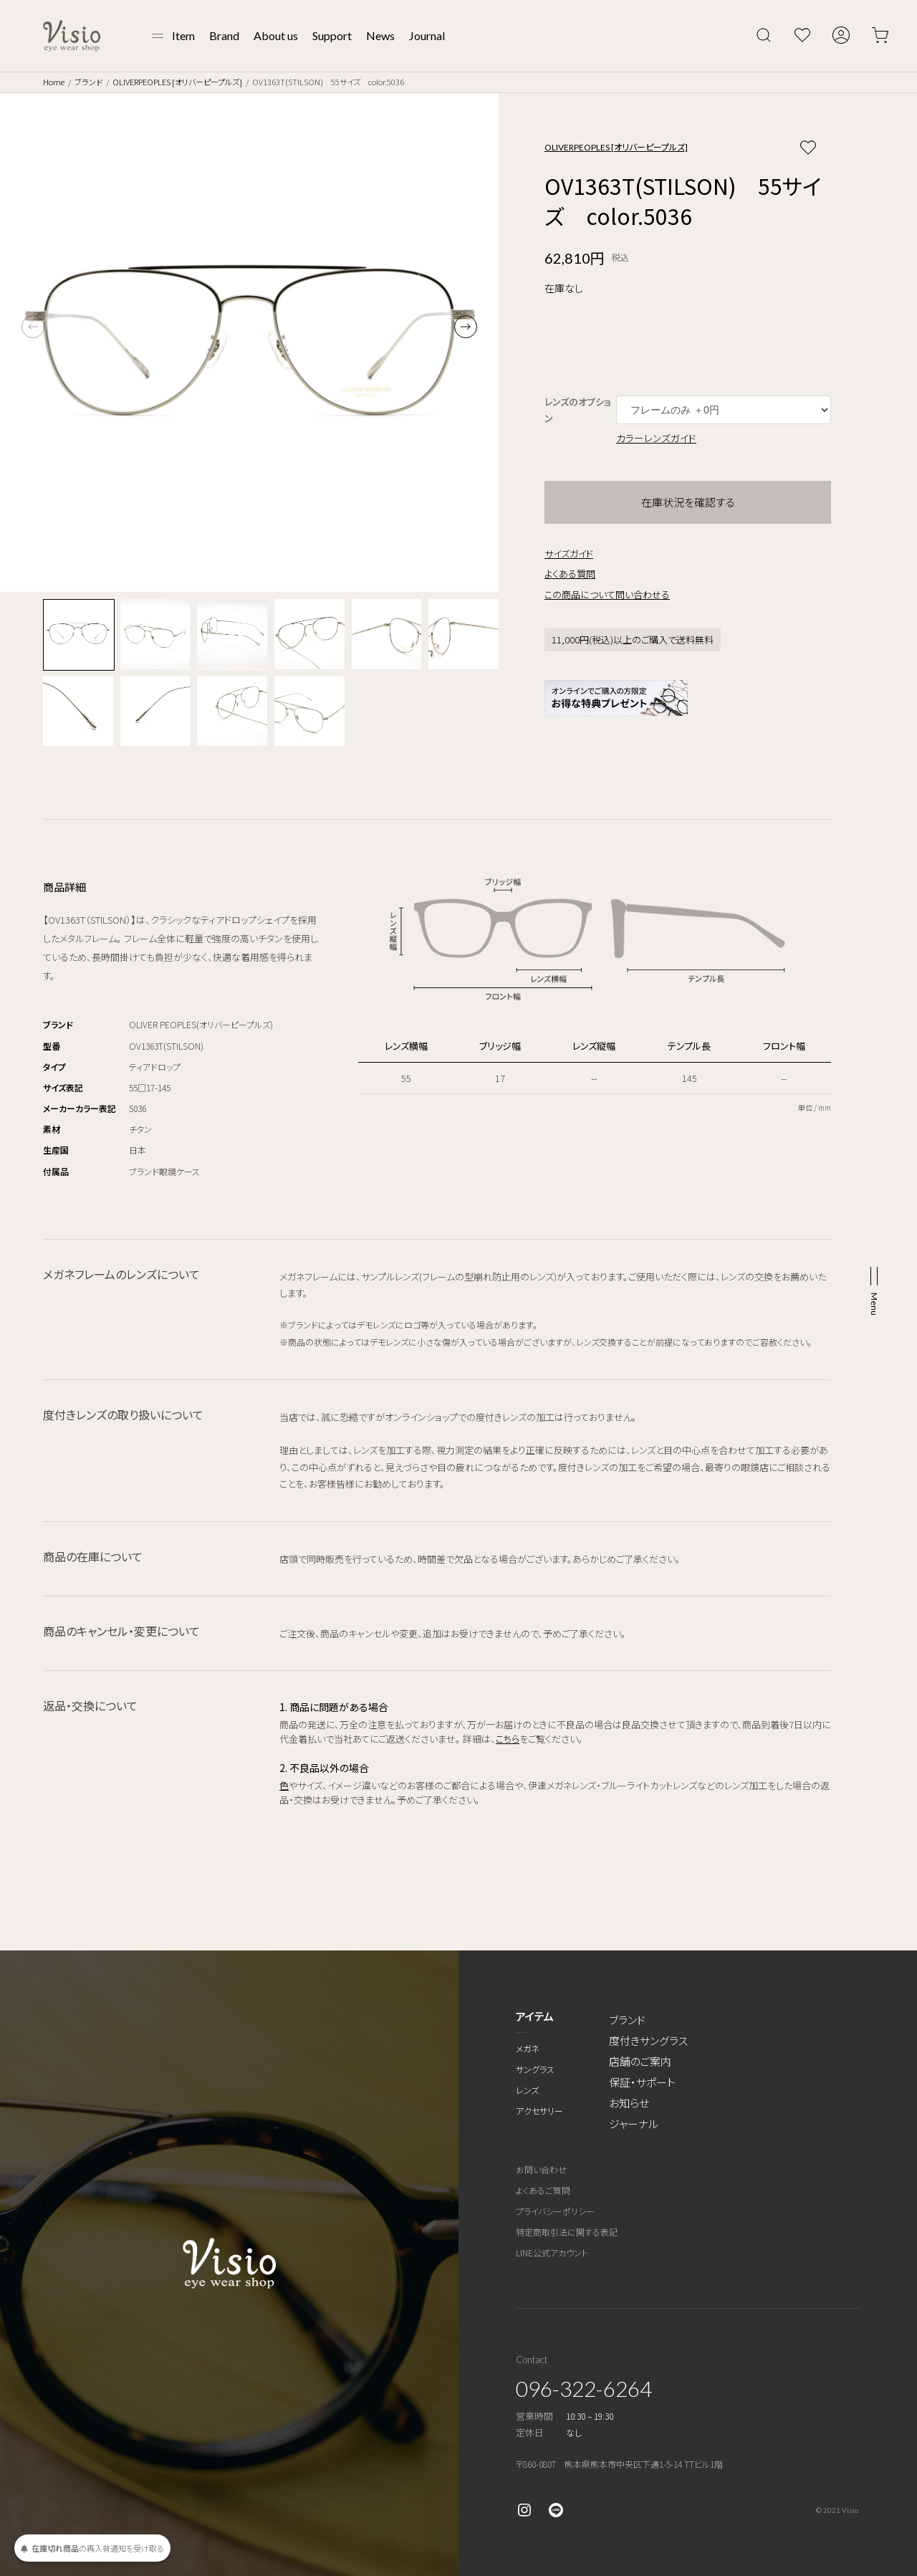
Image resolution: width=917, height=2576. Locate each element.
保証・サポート (642, 2081)
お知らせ (629, 2102)
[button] (465, 326)
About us (276, 35)
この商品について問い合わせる (607, 594)
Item (183, 35)
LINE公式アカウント (552, 2252)
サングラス (535, 2069)
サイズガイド (568, 553)
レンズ (527, 2090)
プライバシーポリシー (555, 2211)
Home (53, 81)
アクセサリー (539, 2111)
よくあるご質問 (543, 2190)
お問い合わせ (541, 2169)
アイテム (535, 2016)
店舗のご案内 (640, 2061)
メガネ (527, 2048)
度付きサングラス (648, 2040)
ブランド (88, 81)
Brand (224, 35)
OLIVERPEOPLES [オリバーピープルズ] (177, 81)
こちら (507, 1739)
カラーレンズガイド (656, 438)
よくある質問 (569, 573)
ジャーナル (633, 2123)
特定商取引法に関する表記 (567, 2232)
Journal (427, 35)
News (380, 35)
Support (332, 35)
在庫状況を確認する (688, 501)
